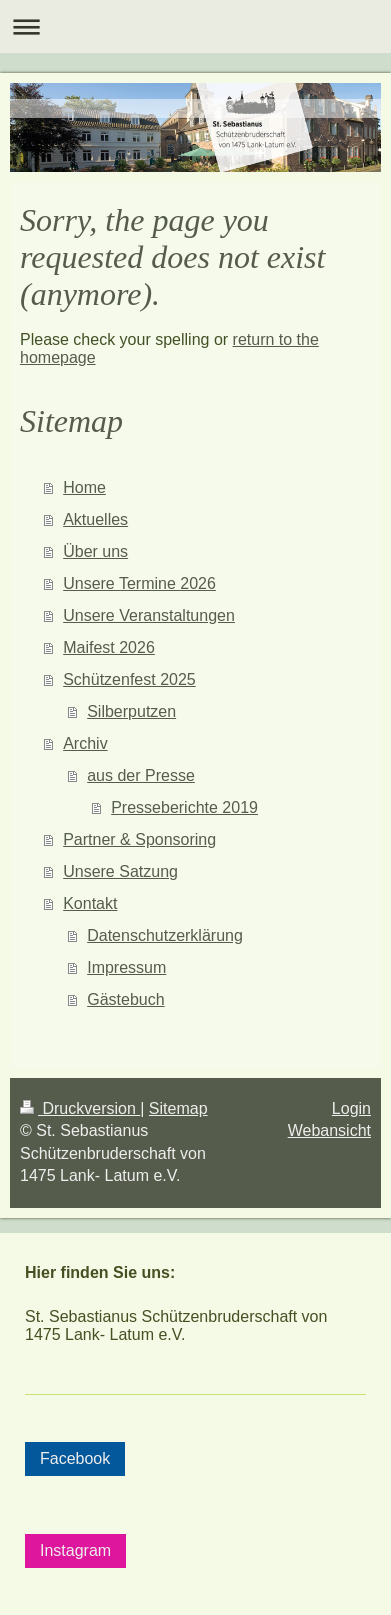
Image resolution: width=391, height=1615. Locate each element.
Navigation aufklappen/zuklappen (195, 26)
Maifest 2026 (109, 647)
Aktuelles (95, 519)
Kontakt (90, 903)
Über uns (95, 551)
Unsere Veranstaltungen (149, 615)
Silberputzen (131, 711)
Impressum (126, 967)
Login (351, 1108)
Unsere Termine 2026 (139, 583)
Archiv (85, 743)
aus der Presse (141, 775)
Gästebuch (125, 999)
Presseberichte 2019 (184, 807)
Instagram (75, 1550)
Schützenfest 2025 (129, 679)
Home (84, 487)
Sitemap (178, 1108)
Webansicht (329, 1130)
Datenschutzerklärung (165, 935)
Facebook (75, 1458)
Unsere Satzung (120, 871)
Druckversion (80, 1108)
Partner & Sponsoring (139, 839)
